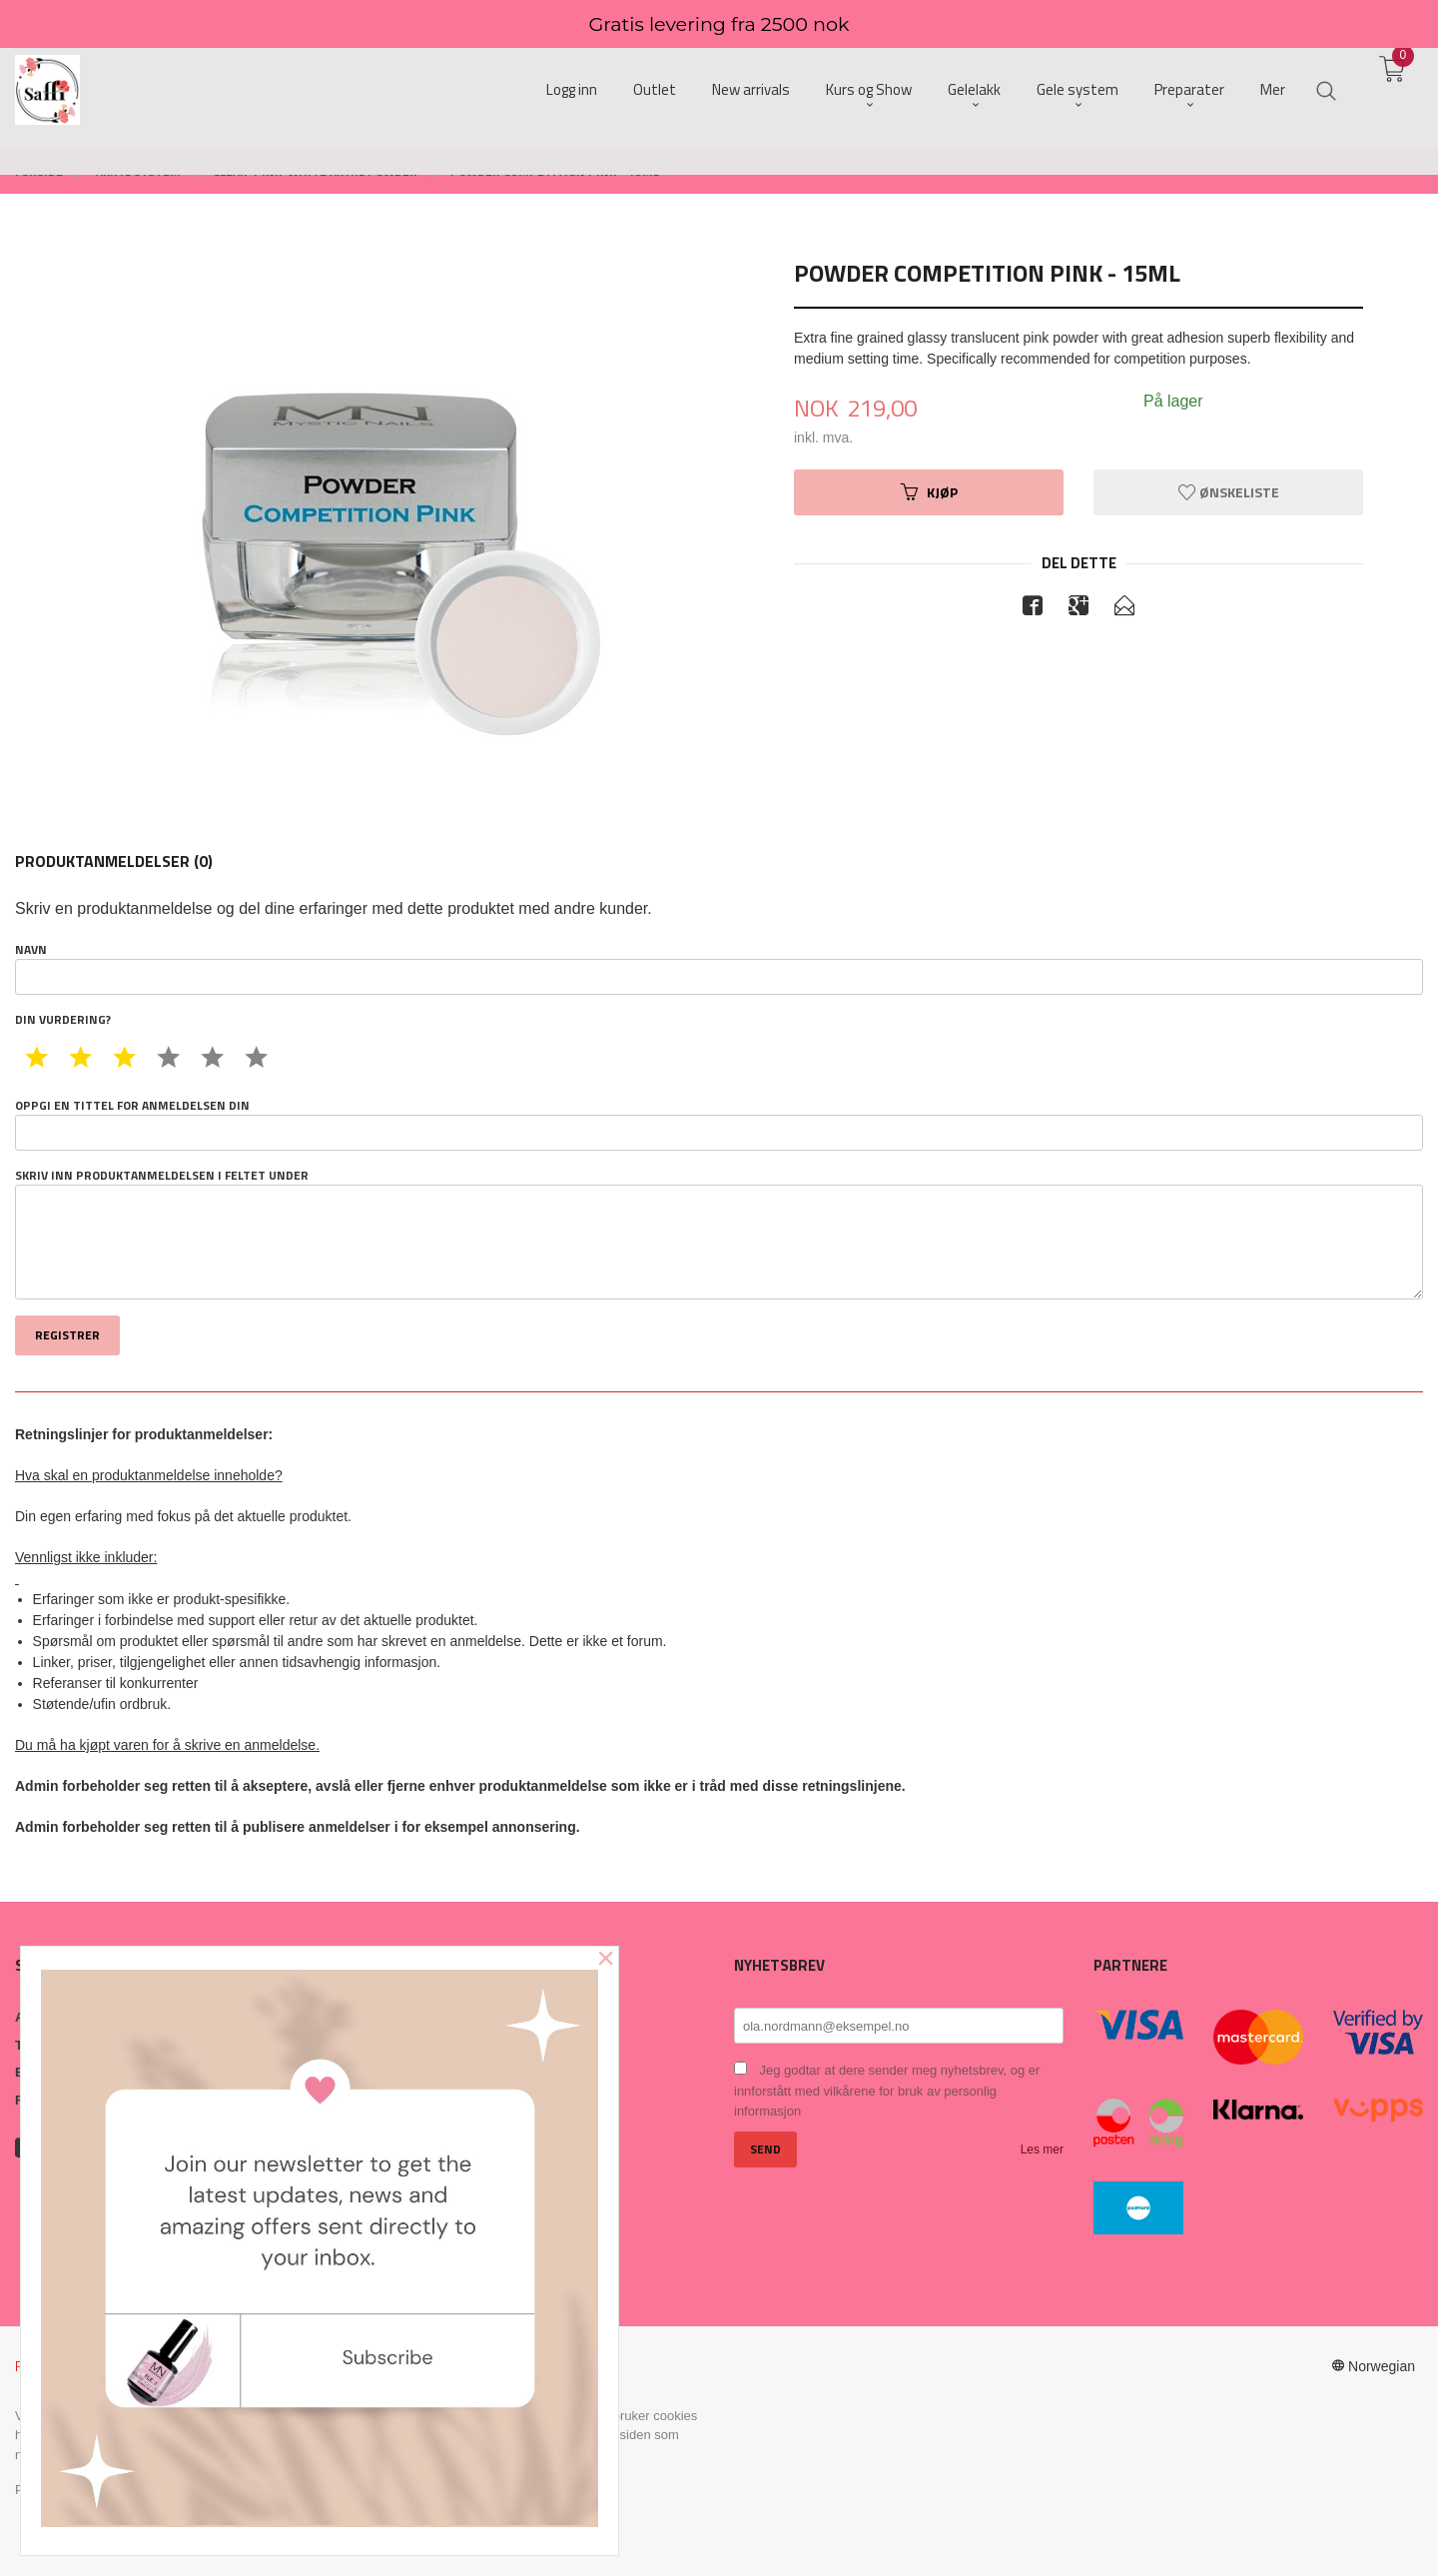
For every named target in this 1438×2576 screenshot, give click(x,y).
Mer (1272, 90)
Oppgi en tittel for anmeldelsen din (719, 1124)
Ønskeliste (1228, 491)
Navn (719, 968)
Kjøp (929, 491)
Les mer (1042, 2149)
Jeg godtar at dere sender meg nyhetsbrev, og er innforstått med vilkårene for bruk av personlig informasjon (887, 2091)
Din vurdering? (63, 1020)
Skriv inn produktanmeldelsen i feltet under (719, 1233)
